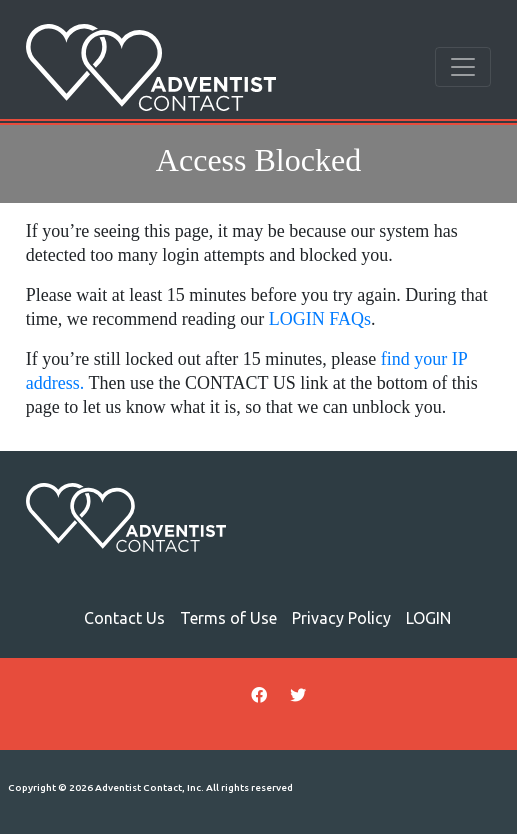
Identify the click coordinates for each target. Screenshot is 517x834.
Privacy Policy (341, 618)
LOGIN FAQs (320, 319)
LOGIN (428, 618)
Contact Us (124, 618)
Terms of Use (228, 618)
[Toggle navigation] (463, 67)
